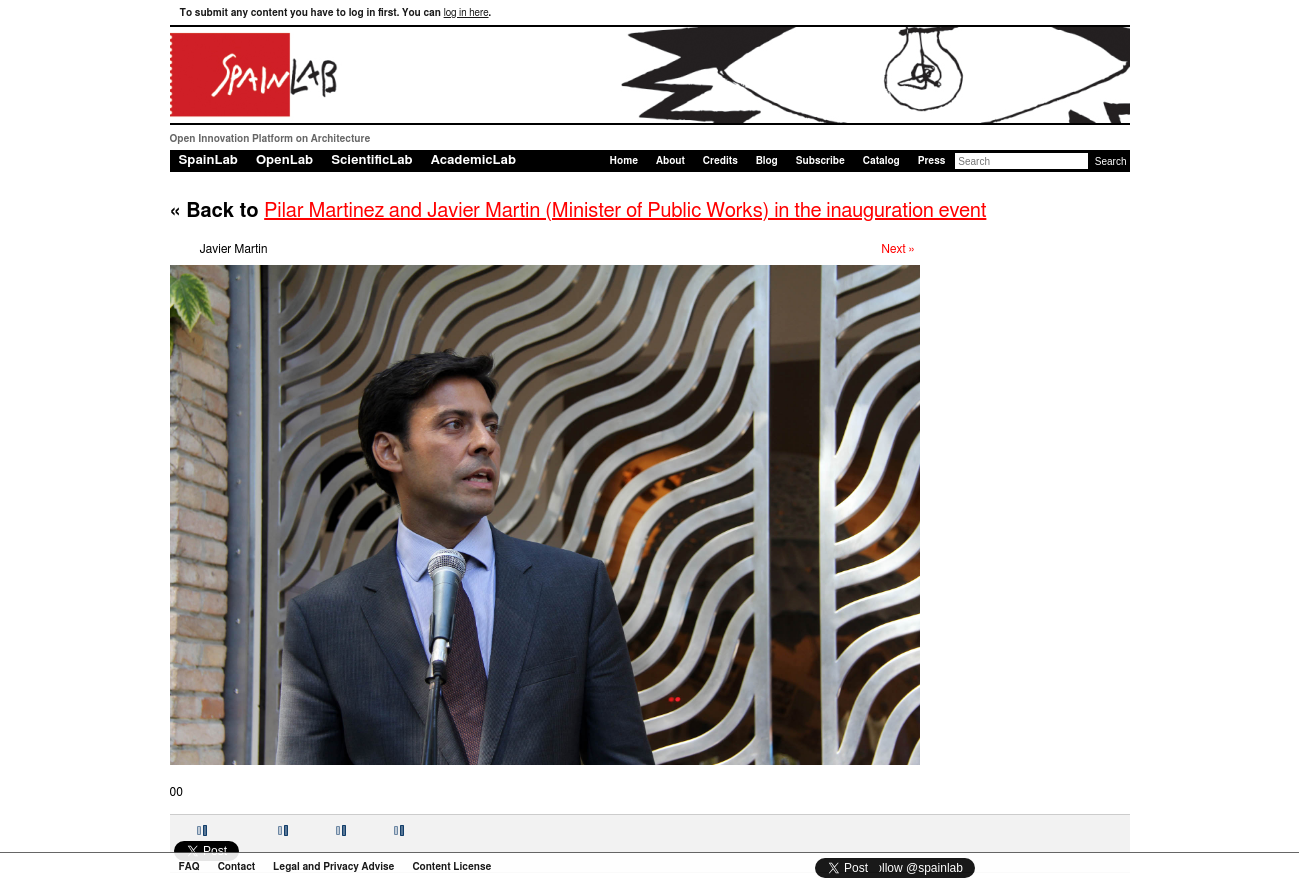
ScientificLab (372, 160)
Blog (767, 161)
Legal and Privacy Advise (333, 867)
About (670, 161)
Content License (451, 867)
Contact (236, 867)
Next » (897, 249)
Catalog (881, 161)
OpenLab (284, 160)
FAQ (189, 867)
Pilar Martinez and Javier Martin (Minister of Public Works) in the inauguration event (625, 211)
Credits (720, 161)
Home (624, 161)
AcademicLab (473, 160)
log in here (466, 13)
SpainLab (208, 160)
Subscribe (820, 161)
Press (932, 161)
